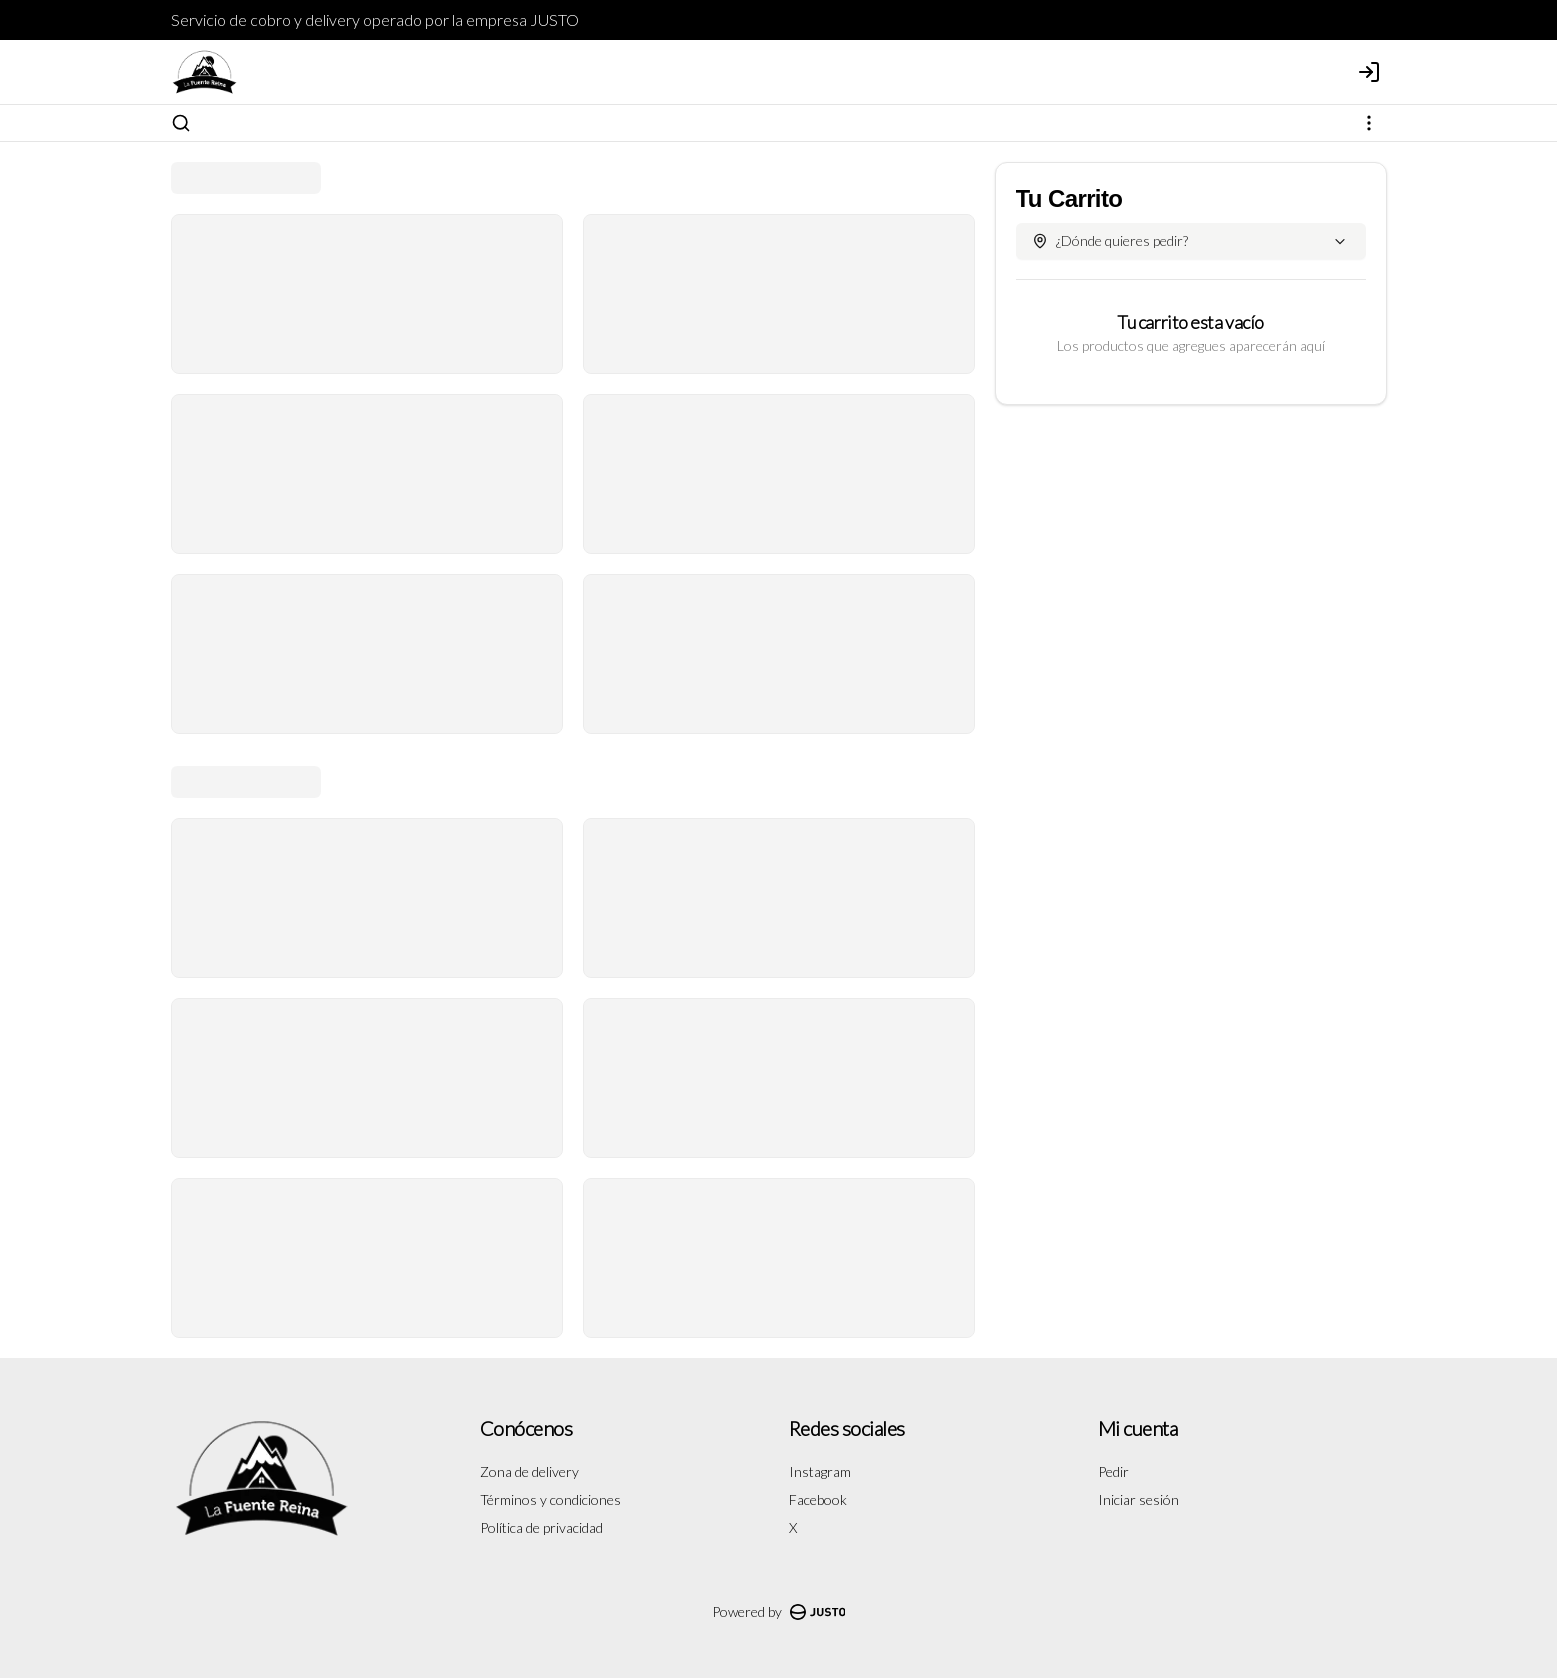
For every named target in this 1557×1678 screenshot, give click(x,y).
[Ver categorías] (1369, 123)
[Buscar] (181, 123)
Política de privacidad (541, 1527)
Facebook (818, 1499)
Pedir (1113, 1471)
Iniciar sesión (1138, 1499)
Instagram (820, 1471)
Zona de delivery (529, 1471)
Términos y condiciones (550, 1499)
